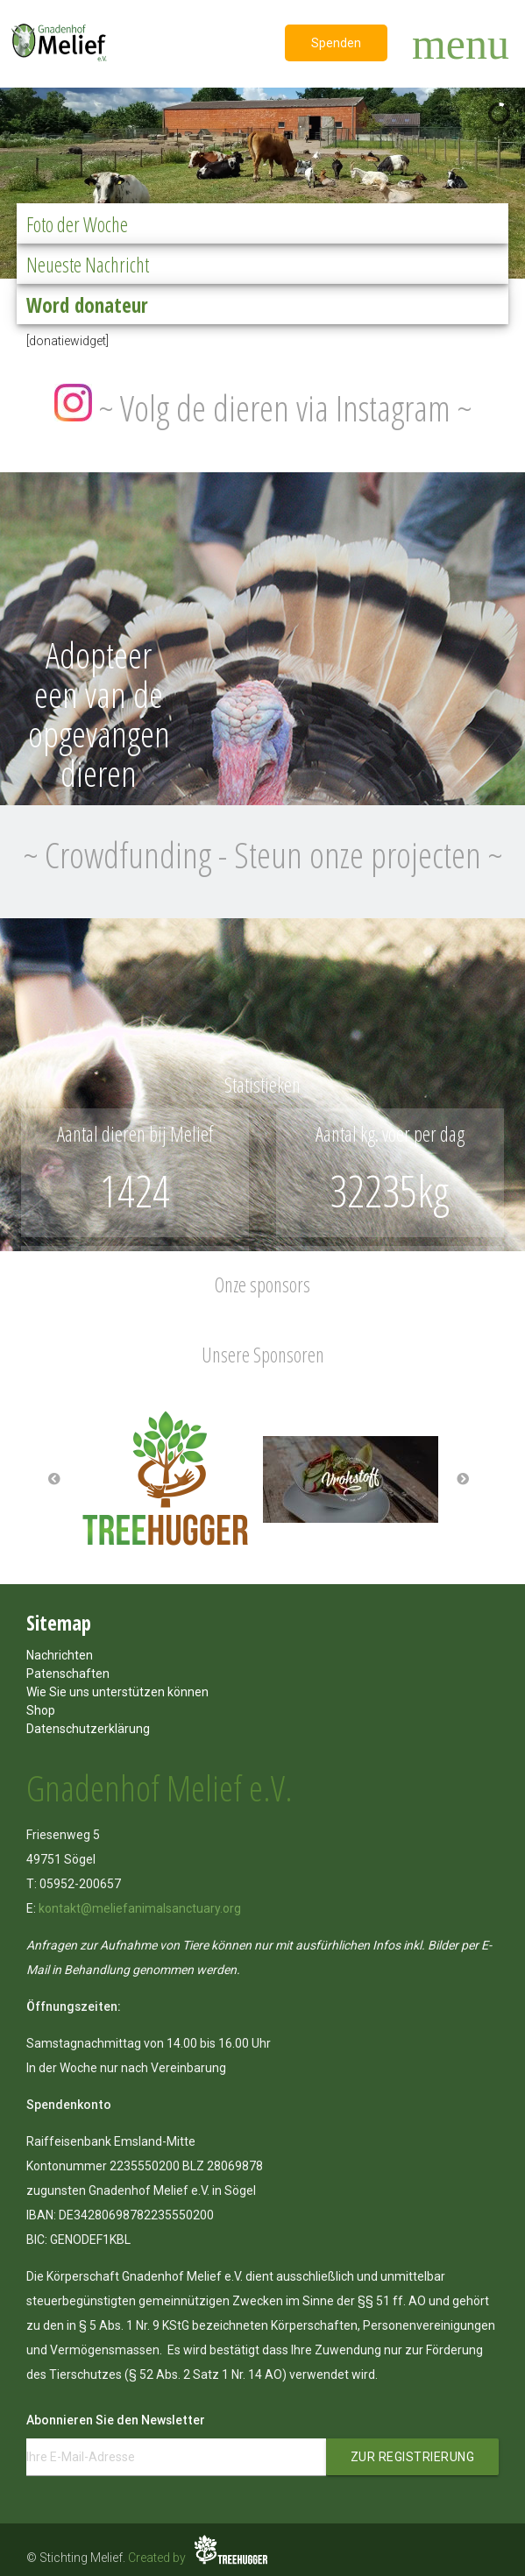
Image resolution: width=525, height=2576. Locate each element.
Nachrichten (59, 1655)
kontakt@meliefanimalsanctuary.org (140, 1908)
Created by (200, 2558)
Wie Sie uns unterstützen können (117, 1692)
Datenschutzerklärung (88, 1729)
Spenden (336, 43)
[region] (262, 179)
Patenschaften (68, 1674)
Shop (40, 1710)
